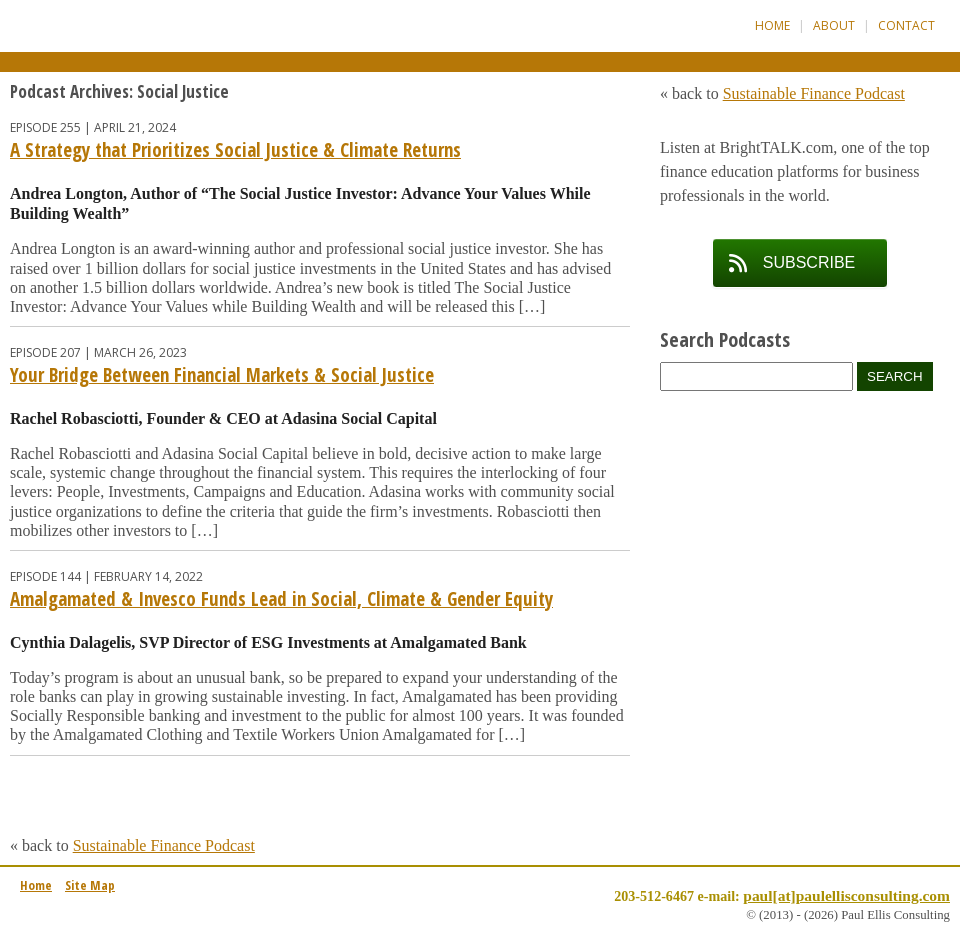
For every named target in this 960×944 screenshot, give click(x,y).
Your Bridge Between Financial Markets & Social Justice (222, 375)
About (834, 25)
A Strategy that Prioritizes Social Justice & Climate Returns (235, 150)
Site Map (90, 885)
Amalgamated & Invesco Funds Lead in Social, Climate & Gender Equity (281, 599)
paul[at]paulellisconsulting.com (846, 895)
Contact (906, 25)
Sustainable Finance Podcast (164, 845)
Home (772, 25)
